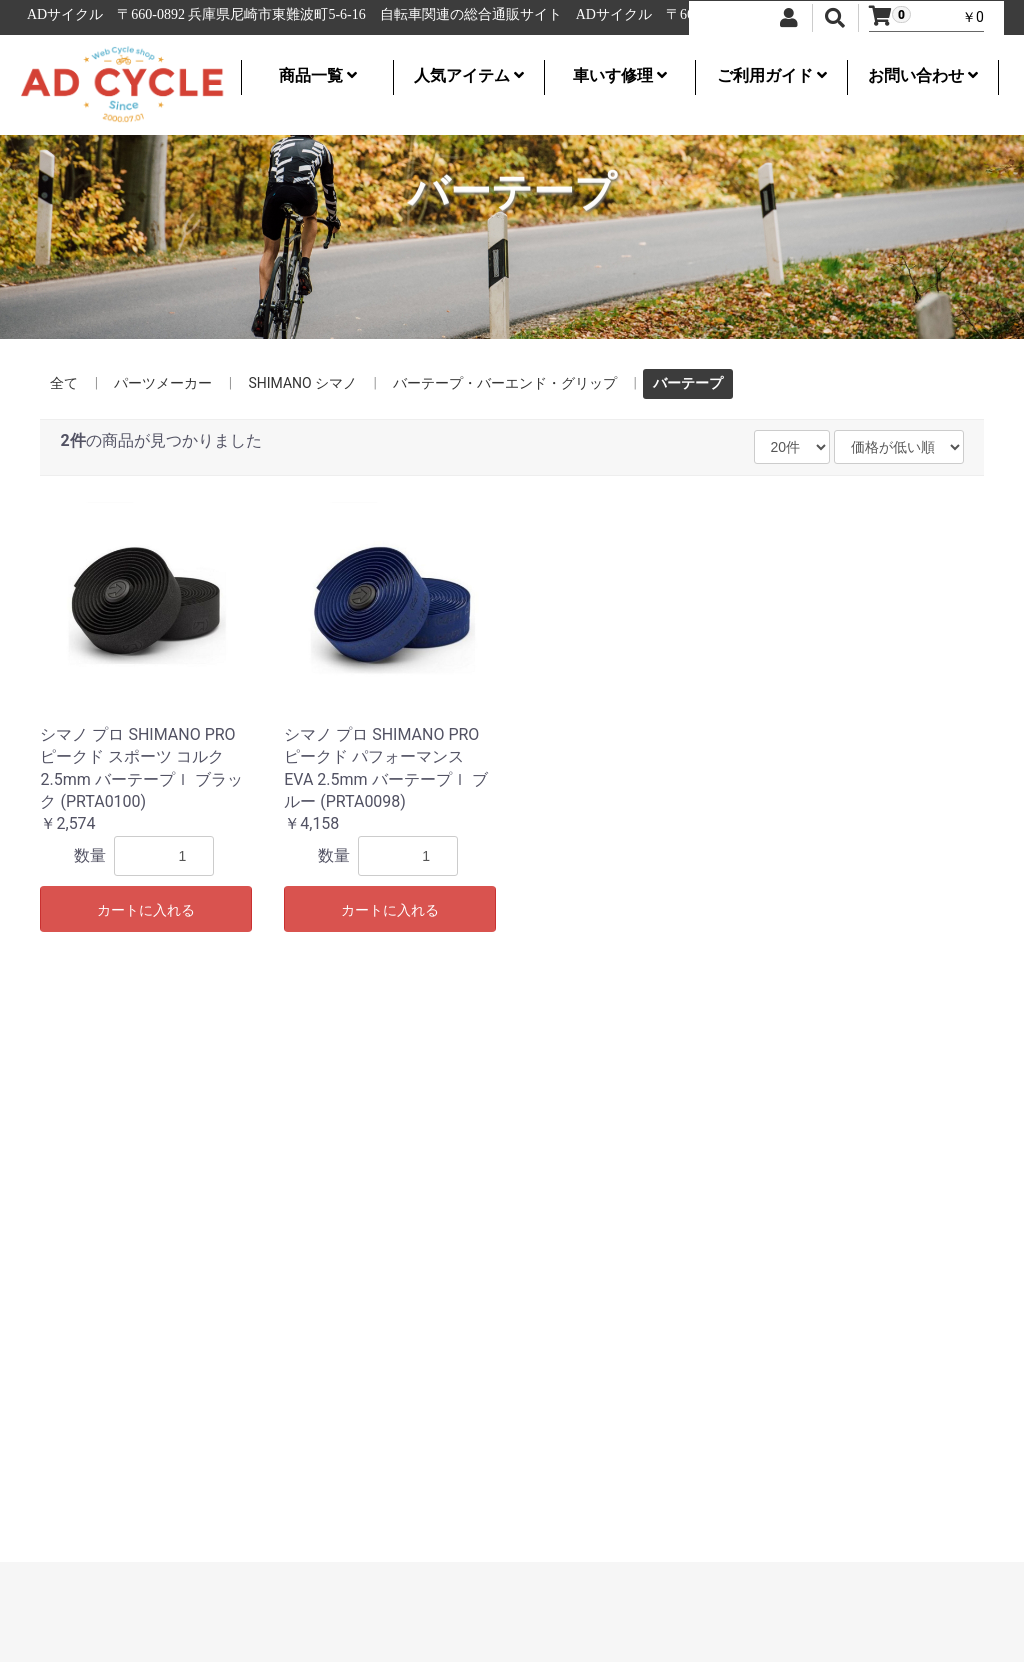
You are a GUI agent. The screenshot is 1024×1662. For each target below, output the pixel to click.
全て (64, 383)
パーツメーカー (163, 383)
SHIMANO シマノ (302, 383)
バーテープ (688, 383)
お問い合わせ (923, 75)
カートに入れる (146, 910)
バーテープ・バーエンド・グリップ (505, 383)
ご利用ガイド (772, 75)
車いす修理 (620, 75)
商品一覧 (318, 75)
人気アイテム (469, 75)
